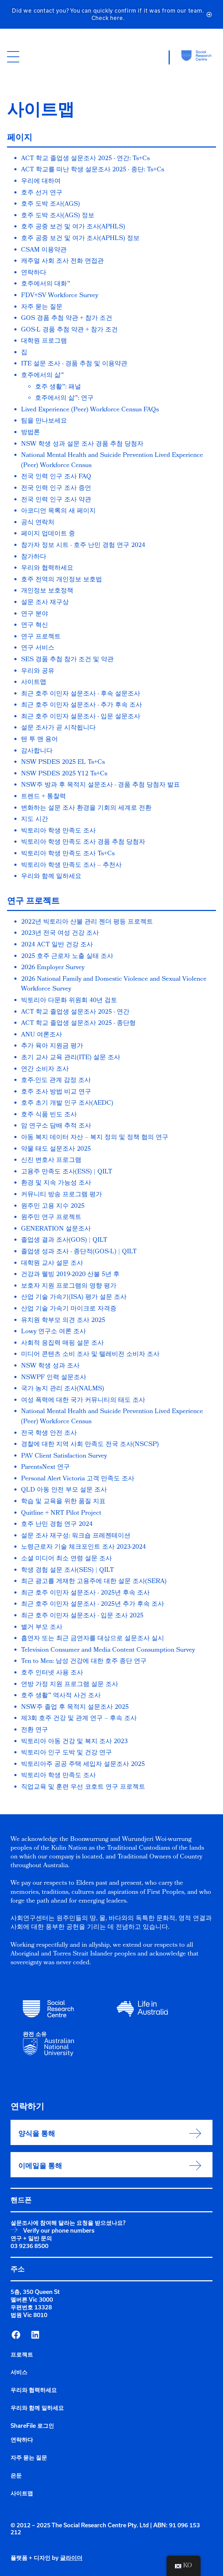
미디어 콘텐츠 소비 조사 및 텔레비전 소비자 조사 (90, 1354)
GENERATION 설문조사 (56, 1229)
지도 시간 (34, 819)
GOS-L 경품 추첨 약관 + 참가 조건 (69, 330)
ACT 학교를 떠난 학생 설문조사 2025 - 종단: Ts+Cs (92, 170)
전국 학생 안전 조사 (49, 1433)
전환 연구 (34, 1730)
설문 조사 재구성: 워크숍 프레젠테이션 (75, 1536)
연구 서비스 (37, 648)
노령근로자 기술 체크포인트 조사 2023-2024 (83, 1547)
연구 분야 (34, 614)
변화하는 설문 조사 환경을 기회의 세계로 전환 (86, 808)
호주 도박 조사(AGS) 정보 (57, 216)
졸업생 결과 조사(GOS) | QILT (64, 1240)
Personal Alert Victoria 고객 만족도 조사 (77, 1479)
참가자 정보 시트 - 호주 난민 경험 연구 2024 (83, 545)
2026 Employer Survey (53, 967)
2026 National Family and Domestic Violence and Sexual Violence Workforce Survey (114, 984)
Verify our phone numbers (58, 2230)
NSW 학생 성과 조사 (50, 1366)
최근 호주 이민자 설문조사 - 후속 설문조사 (80, 694)
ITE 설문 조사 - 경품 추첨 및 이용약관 (74, 364)
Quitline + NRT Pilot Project (61, 1513)
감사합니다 (37, 751)
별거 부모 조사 (41, 1627)
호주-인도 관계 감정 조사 (56, 1080)
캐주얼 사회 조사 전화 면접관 (62, 261)
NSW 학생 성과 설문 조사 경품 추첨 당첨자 (82, 444)
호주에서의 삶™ (42, 375)
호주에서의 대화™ (45, 284)
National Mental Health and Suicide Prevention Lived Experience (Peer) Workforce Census (112, 460)
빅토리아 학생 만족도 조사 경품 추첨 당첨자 (83, 842)
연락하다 (33, 273)
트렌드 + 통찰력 (43, 797)
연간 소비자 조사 (45, 1069)
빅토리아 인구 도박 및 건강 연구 (66, 1753)
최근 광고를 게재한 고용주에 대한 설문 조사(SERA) (94, 1581)
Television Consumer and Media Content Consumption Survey (108, 1650)
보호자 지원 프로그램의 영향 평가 (68, 1286)
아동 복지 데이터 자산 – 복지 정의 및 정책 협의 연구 (94, 1137)
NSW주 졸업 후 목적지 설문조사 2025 (75, 1707)
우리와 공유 (37, 671)
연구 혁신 (34, 625)
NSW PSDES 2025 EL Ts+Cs (63, 762)
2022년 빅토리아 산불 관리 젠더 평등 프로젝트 (87, 922)
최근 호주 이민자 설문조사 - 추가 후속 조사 (81, 705)
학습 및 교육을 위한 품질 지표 (63, 1501)
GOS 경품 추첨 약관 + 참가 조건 (66, 318)
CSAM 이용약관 (44, 250)
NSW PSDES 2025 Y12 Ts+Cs (64, 774)
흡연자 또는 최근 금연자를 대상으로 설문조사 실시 (92, 1638)
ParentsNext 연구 (45, 1467)
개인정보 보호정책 (47, 591)
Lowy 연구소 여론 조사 (53, 1332)
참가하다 (33, 557)
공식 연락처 (37, 523)
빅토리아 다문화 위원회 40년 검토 (69, 1000)
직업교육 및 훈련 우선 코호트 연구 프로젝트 (83, 1787)
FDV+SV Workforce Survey (59, 295)
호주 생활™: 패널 (58, 387)
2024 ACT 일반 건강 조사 (57, 945)
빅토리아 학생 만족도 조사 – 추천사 (71, 865)
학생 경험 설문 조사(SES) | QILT (67, 1570)
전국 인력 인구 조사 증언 (56, 488)
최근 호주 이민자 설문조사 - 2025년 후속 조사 (85, 1593)
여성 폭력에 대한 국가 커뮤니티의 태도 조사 (83, 1400)
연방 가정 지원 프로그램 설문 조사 (69, 1684)
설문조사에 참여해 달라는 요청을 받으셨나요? (68, 2223)
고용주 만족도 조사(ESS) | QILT (66, 1172)
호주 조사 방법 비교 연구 (56, 1092)
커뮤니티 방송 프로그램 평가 (61, 1195)
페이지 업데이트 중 (48, 534)
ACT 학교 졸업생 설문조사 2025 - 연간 (75, 1012)
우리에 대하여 (41, 181)
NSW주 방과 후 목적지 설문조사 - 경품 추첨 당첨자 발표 (100, 785)
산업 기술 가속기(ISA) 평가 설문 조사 (74, 1297)
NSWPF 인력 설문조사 (53, 1377)
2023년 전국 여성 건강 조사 (60, 933)
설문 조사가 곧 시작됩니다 (58, 728)
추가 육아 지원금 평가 (52, 1046)
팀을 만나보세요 (44, 421)
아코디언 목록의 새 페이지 (58, 511)
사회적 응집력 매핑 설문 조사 (62, 1343)
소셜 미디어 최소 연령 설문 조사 (66, 1559)
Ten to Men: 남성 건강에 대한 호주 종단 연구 (84, 1661)
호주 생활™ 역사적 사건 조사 (61, 1696)
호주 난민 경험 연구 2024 (57, 1524)
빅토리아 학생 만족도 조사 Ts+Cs (68, 854)
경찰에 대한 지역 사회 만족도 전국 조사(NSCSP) (90, 1444)
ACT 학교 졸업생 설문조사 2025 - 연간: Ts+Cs (85, 158)
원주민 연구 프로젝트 (51, 1217)
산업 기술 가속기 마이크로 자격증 (68, 1309)
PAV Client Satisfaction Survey (64, 1456)
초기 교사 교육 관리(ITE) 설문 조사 (70, 1058)
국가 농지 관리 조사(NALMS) (62, 1389)
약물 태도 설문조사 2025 (56, 1149)
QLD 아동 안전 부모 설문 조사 (64, 1490)
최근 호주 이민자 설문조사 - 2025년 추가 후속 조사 (92, 1604)
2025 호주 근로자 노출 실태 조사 (67, 956)
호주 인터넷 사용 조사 (52, 1673)
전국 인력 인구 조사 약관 (56, 500)
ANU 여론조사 (41, 1035)
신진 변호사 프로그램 (51, 1160)
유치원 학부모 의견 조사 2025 (63, 1320)
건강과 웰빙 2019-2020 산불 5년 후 (70, 1274)
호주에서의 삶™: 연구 (64, 398)
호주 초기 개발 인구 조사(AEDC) (67, 1103)
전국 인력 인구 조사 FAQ (56, 477)
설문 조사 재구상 (45, 602)
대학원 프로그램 (44, 341)
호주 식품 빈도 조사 (49, 1115)
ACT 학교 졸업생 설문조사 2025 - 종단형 (78, 1023)
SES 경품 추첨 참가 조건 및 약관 (67, 660)
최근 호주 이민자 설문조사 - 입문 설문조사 (80, 717)
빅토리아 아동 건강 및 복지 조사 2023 (74, 1741)
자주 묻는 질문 (41, 307)
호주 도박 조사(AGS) (50, 204)
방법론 (30, 432)
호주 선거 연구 (41, 193)
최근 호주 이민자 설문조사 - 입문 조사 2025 (82, 1616)
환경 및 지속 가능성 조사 (56, 1183)
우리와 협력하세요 (47, 568)
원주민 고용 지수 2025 (53, 1206)
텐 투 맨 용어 (39, 739)
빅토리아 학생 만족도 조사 (58, 831)
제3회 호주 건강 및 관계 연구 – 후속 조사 (79, 1718)
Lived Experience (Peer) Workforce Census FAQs (90, 410)
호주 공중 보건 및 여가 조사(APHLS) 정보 (80, 238)
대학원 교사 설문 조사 (52, 1263)
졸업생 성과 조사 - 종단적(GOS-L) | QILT (79, 1252)
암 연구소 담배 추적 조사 (56, 1126)
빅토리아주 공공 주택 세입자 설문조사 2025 (83, 1764)
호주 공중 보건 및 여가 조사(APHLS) (73, 227)
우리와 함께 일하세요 (51, 876)
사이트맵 (33, 682)
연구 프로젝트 (41, 637)
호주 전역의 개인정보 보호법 (61, 580)
